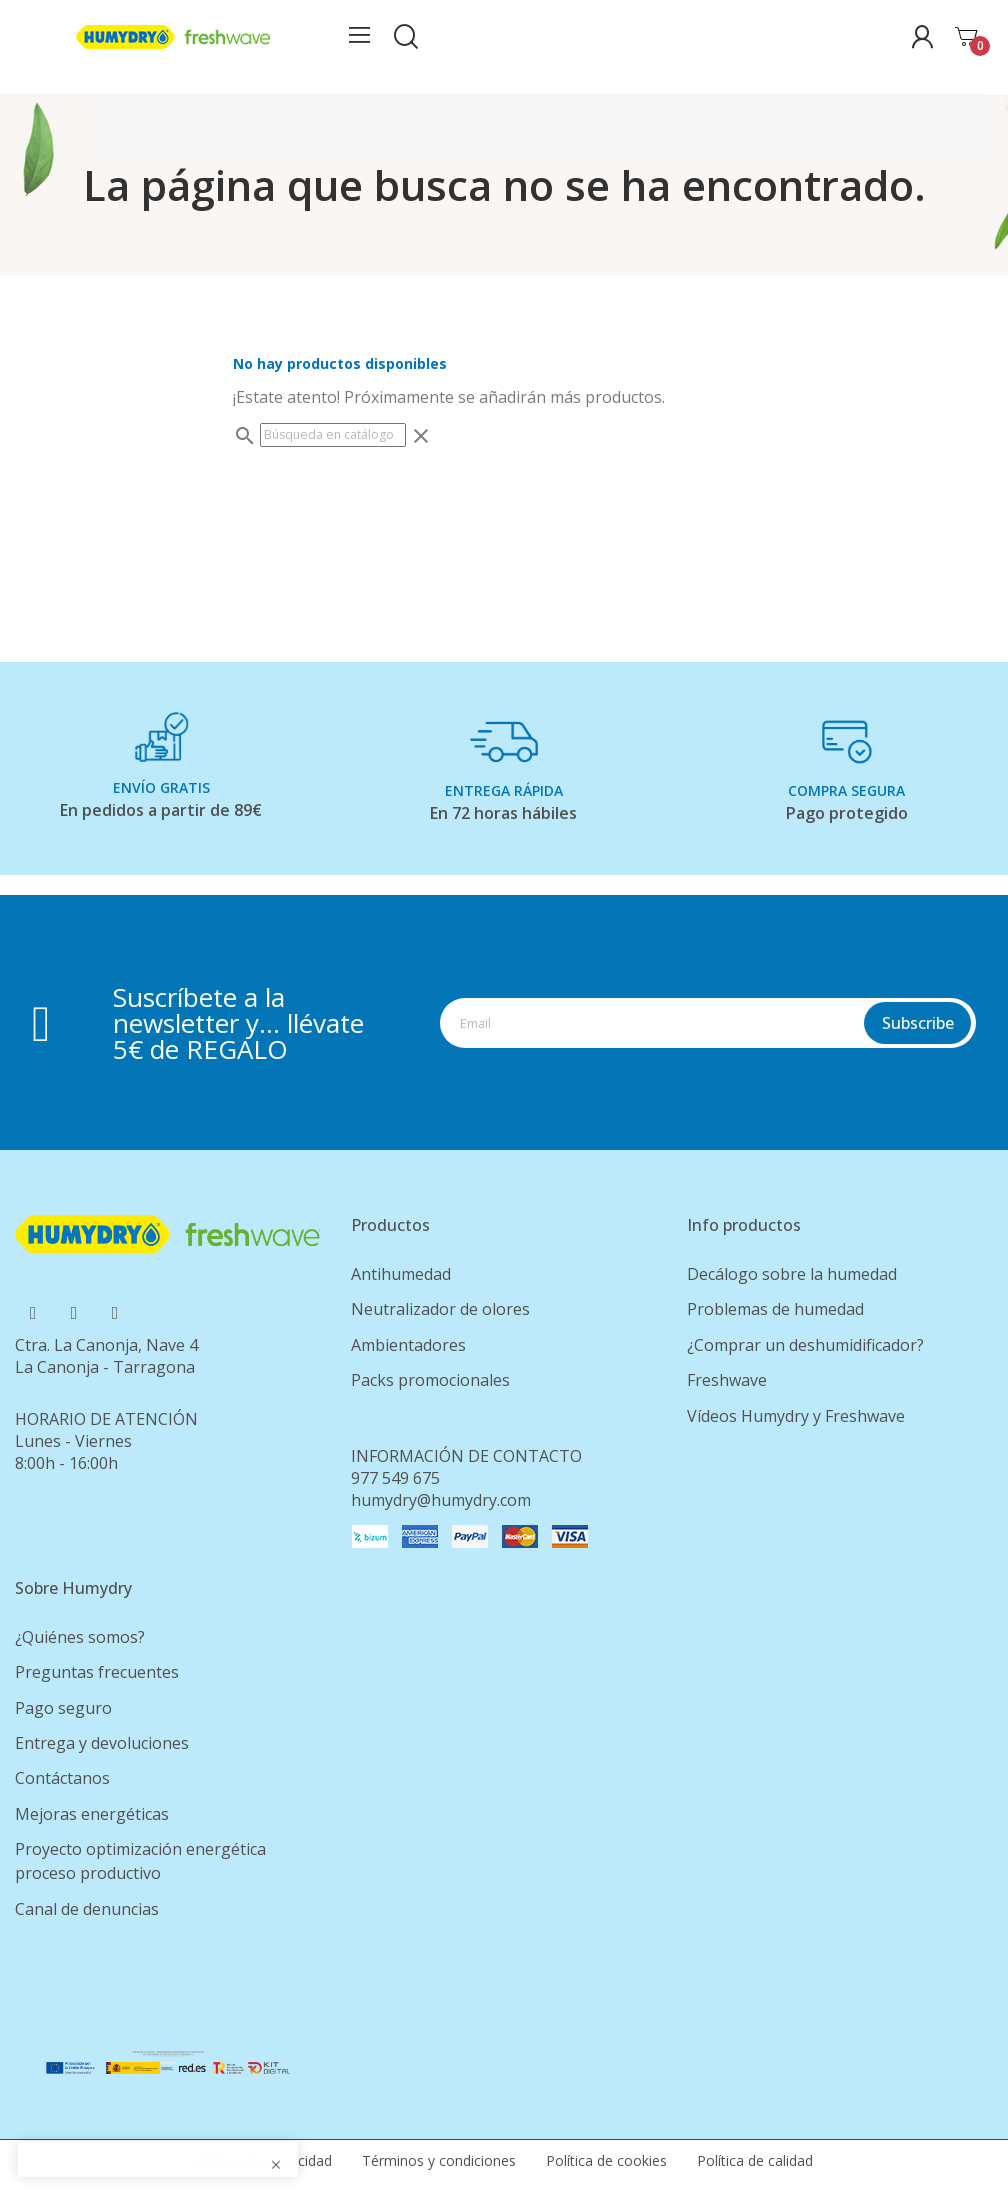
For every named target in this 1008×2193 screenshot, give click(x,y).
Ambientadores (408, 1345)
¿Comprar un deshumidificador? (805, 1345)
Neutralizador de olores (440, 1309)
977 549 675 (395, 1478)
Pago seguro (63, 1708)
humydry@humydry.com (441, 1500)
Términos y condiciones (439, 2160)
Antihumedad (401, 1274)
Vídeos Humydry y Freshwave (796, 1416)
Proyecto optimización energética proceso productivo (140, 1861)
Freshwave (727, 1380)
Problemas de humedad (775, 1309)
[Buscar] (333, 435)
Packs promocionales (430, 1380)
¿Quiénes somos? (80, 1637)
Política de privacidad (264, 2160)
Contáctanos (62, 1778)
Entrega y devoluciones (102, 1743)
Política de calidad (755, 2160)
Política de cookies (606, 2160)
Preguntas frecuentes (97, 1672)
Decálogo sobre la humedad (792, 1274)
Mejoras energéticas (92, 1814)
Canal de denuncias (87, 1909)
